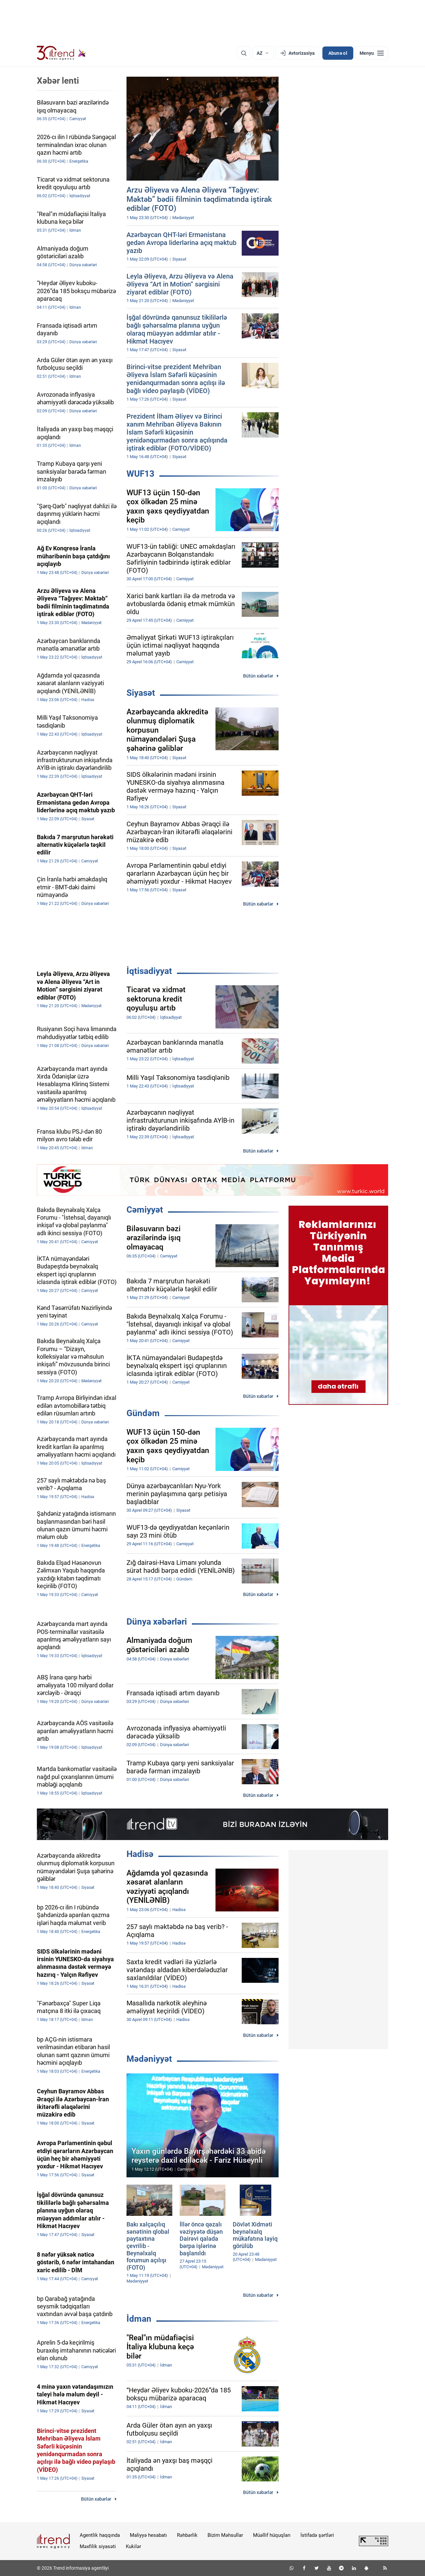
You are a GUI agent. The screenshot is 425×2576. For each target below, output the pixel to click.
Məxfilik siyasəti (98, 2546)
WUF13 (140, 474)
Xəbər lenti (58, 81)
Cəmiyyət (145, 1210)
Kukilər (133, 2546)
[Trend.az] (61, 53)
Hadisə (140, 1854)
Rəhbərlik (187, 2535)
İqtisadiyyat (149, 971)
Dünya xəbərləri (157, 1622)
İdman (139, 2319)
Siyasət (141, 693)
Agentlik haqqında (100, 2535)
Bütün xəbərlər (258, 676)
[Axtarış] (243, 53)
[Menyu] (371, 53)
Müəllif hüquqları (272, 2535)
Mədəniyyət (149, 2059)
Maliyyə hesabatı (148, 2535)
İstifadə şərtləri (317, 2535)
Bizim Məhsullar (225, 2535)
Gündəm (143, 1413)
